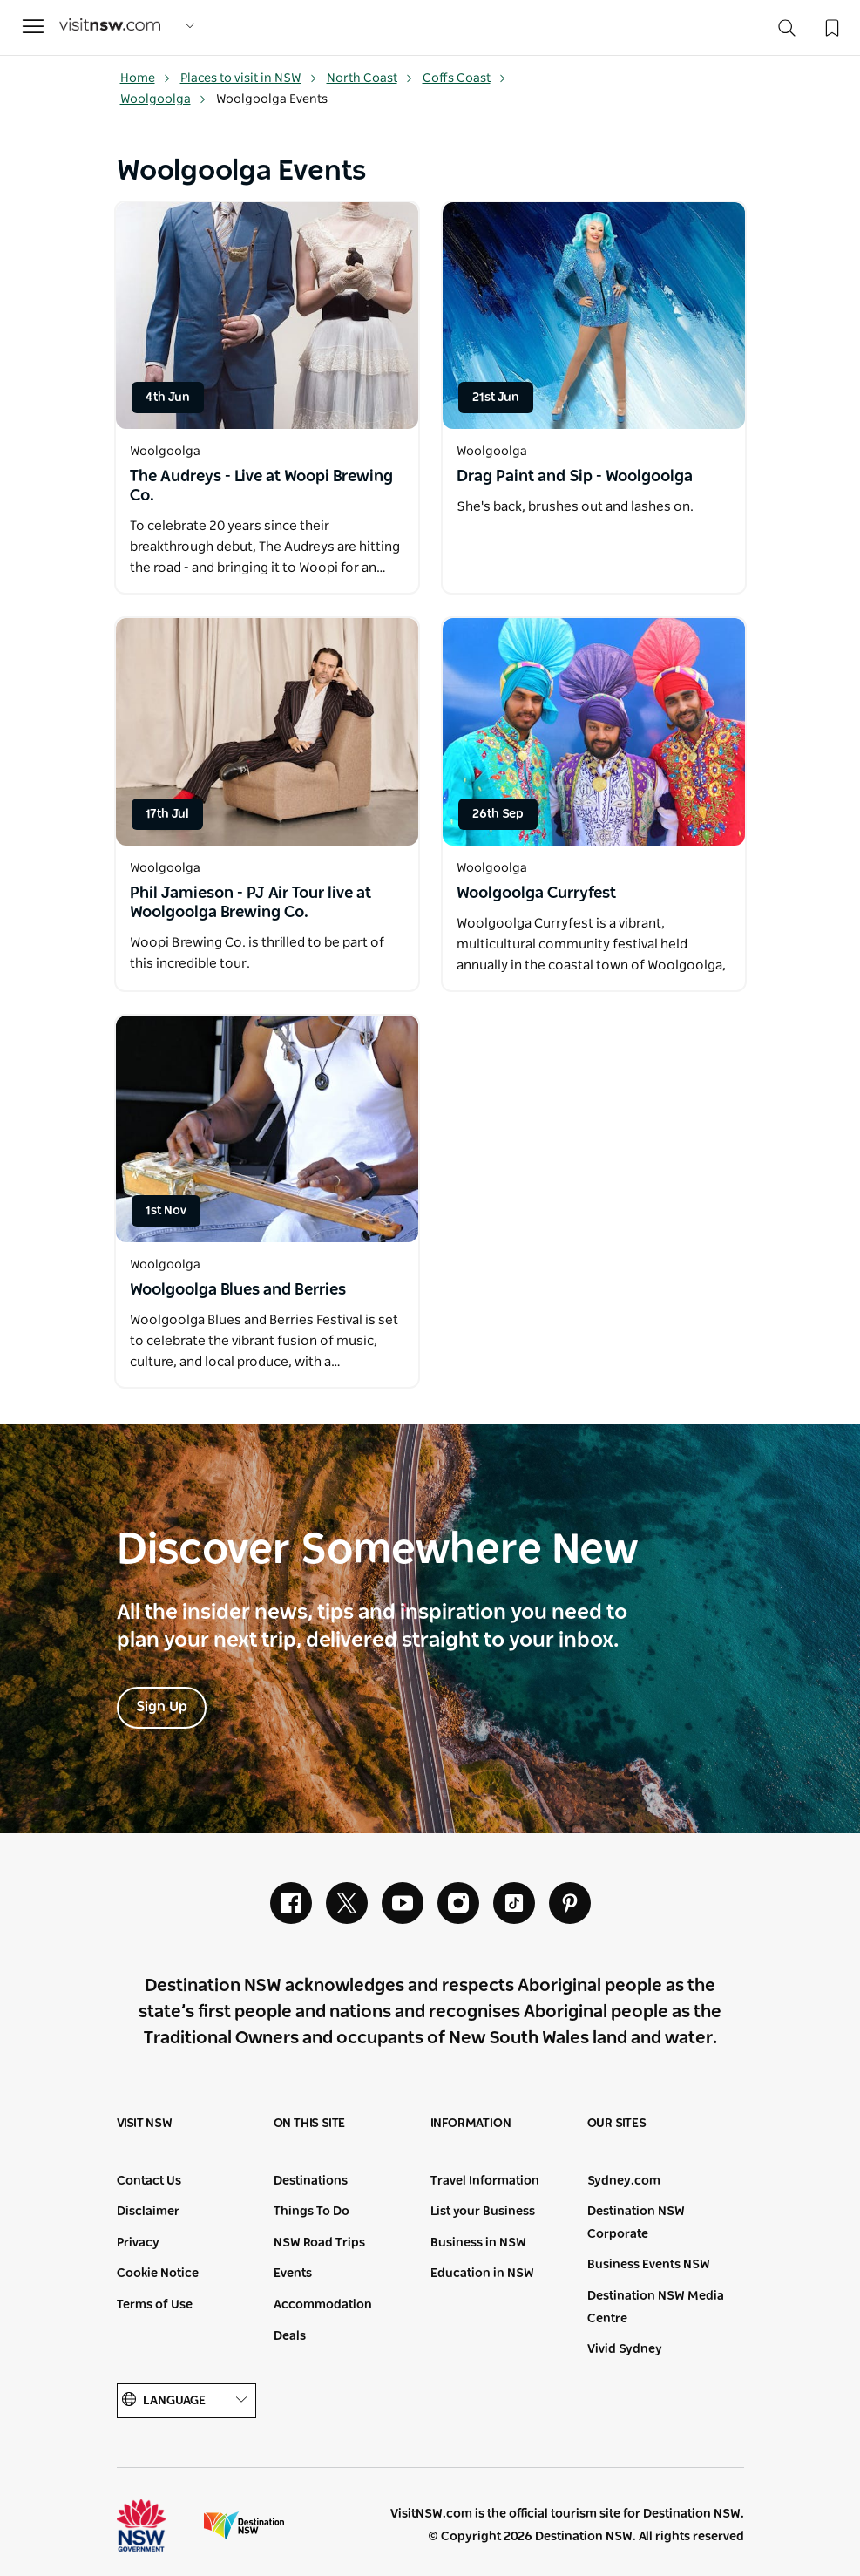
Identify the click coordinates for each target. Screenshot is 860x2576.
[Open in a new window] (267, 315)
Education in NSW (482, 2273)
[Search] (786, 31)
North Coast (370, 78)
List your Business (482, 2212)
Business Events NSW (648, 2265)
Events (293, 2273)
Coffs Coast (464, 78)
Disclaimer (148, 2212)
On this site (310, 2123)
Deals (290, 2336)
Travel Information (484, 2181)
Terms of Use (155, 2305)
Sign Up (161, 1707)
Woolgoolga (163, 99)
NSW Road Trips (319, 2243)
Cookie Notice (158, 2273)
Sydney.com (623, 2181)
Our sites (617, 2123)
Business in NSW (478, 2243)
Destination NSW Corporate (636, 2223)
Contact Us (149, 2181)
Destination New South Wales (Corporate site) (244, 2525)
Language (186, 2400)
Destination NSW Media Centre (655, 2307)
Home (145, 78)
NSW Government (157, 2525)
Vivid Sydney (624, 2349)
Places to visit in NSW (248, 78)
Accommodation (323, 2305)
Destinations (311, 2181)
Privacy (138, 2243)
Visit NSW (145, 2123)
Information (470, 2123)
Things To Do (311, 2212)
